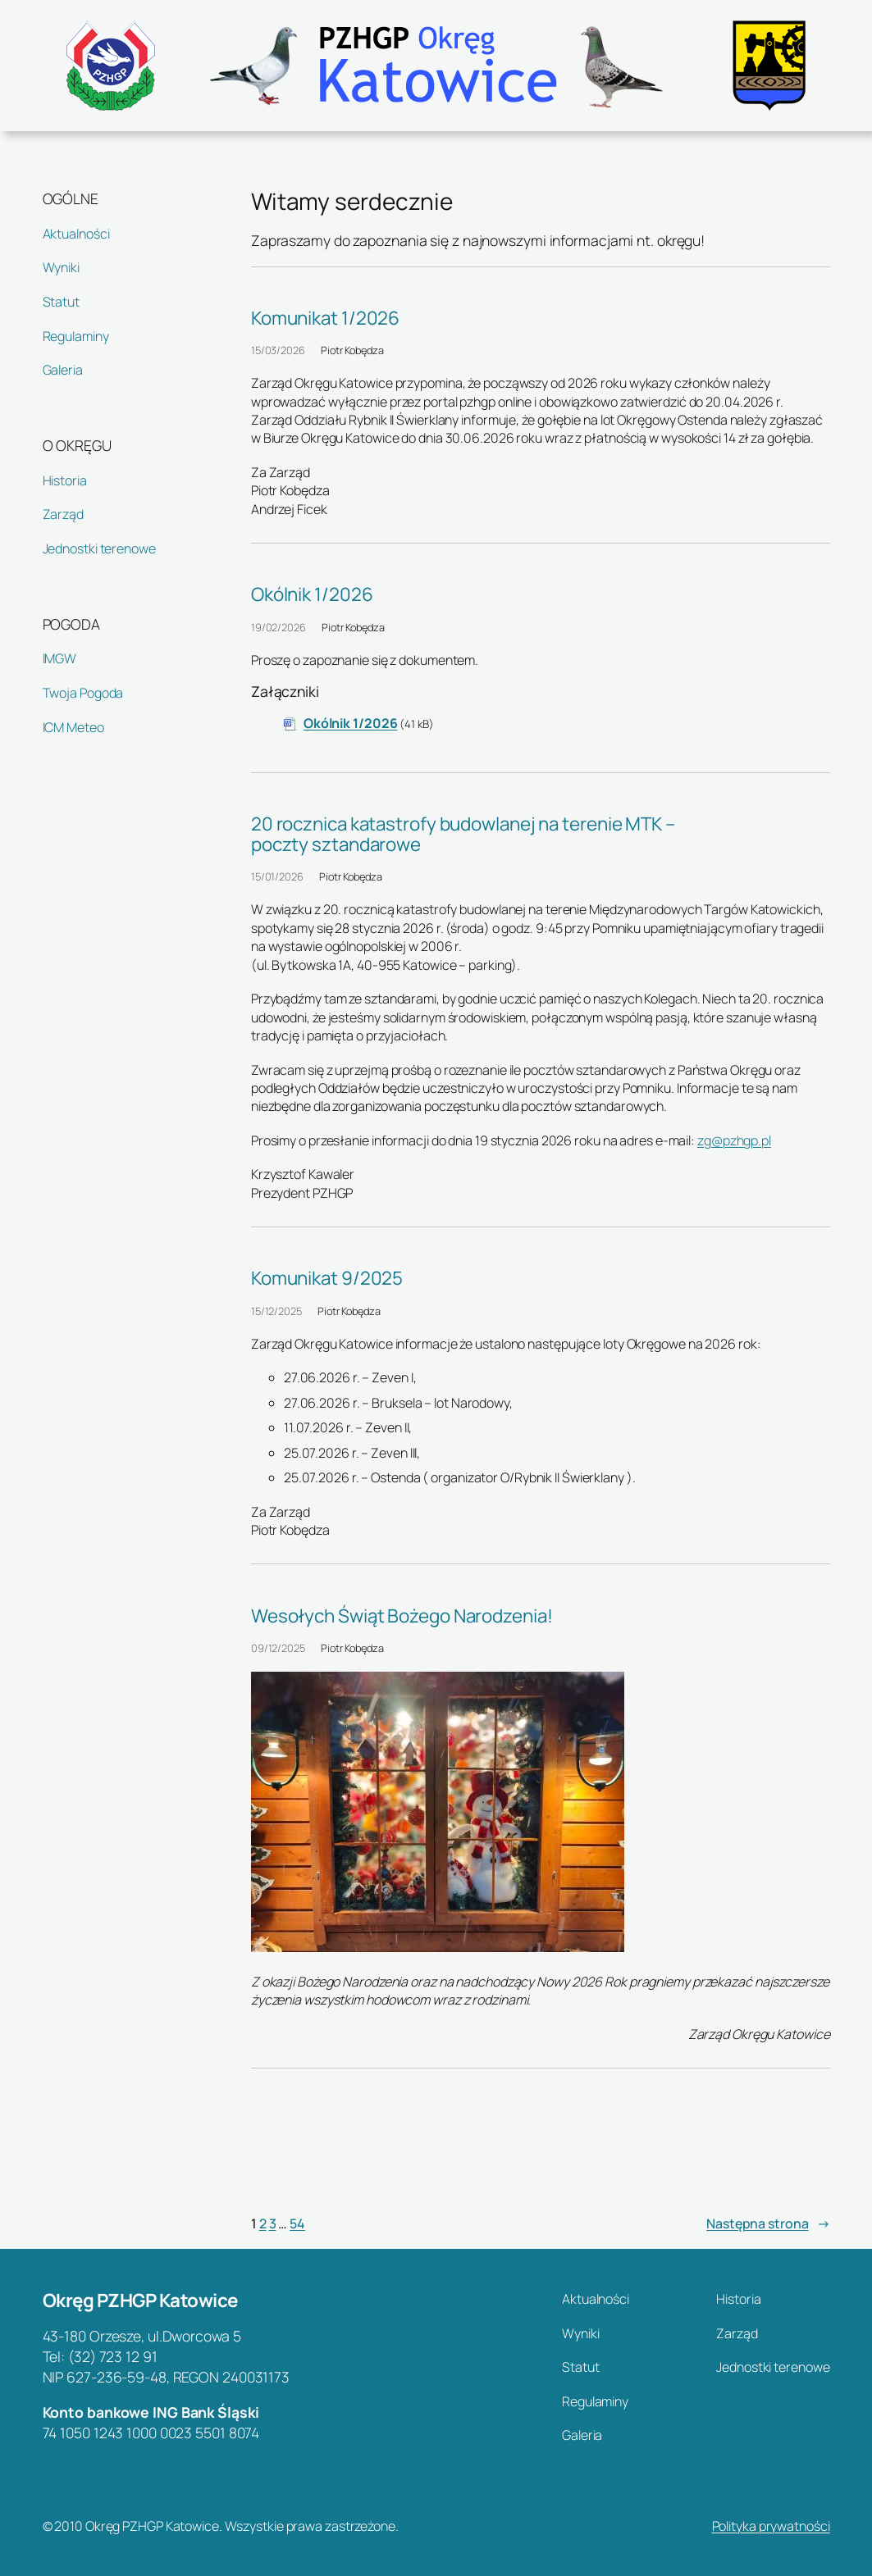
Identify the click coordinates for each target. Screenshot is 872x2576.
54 (297, 2223)
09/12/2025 (278, 1648)
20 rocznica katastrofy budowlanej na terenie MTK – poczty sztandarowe (463, 833)
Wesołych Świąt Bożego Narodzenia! (402, 1615)
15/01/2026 (277, 876)
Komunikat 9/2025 (327, 1278)
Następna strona (767, 2223)
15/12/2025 (276, 1311)
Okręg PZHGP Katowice (140, 2300)
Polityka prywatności (771, 2526)
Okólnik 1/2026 (312, 594)
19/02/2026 (278, 627)
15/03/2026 (278, 350)
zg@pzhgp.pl (734, 1140)
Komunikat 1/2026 (325, 317)
